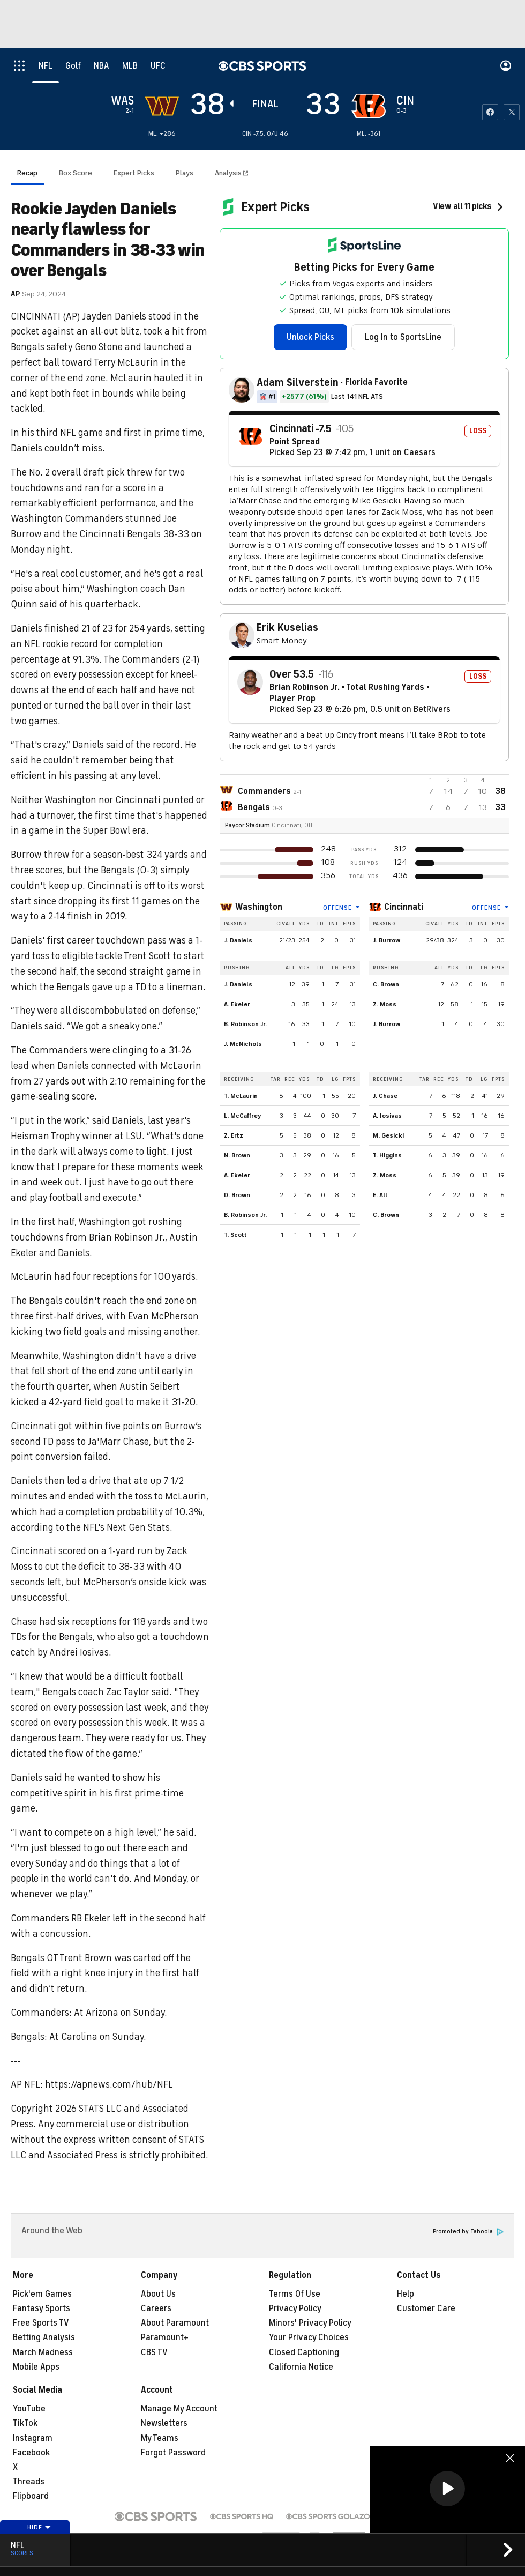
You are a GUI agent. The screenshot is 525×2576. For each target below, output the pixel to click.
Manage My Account (179, 2408)
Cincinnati (403, 907)
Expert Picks (134, 172)
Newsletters (164, 2423)
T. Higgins (387, 1155)
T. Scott (235, 1234)
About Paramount (175, 2323)
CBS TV (154, 2352)
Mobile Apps (36, 2367)
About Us (158, 2294)
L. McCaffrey (242, 1115)
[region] (447, 2489)
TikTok (25, 2423)
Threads (28, 2481)
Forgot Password (173, 2452)
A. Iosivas (387, 1115)
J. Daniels (238, 940)
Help (405, 2294)
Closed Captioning (304, 2352)
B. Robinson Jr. (245, 1024)
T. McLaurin (241, 1096)
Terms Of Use (294, 2294)
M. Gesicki (388, 1135)
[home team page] (368, 106)
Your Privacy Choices (309, 2337)
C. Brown (386, 984)
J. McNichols (243, 1044)
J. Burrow (386, 940)
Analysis (229, 172)
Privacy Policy (295, 2308)
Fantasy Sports (41, 2308)
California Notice (301, 2367)
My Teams (159, 2438)
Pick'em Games (42, 2294)
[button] (447, 2488)
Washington (258, 907)
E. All (380, 1195)
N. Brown (237, 1155)
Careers (156, 2308)
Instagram (32, 2438)
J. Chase (385, 1096)
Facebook (31, 2452)
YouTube (29, 2408)
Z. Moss (384, 1004)
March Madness (43, 2352)
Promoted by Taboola (468, 2231)
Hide (39, 2527)
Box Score (75, 172)
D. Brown (237, 1195)
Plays (184, 172)
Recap (27, 172)
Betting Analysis (44, 2337)
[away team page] (162, 106)
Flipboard (31, 2496)
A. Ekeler (237, 1004)
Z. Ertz (233, 1135)
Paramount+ (165, 2337)
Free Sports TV (41, 2323)
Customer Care (426, 2308)
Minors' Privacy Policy (310, 2323)
